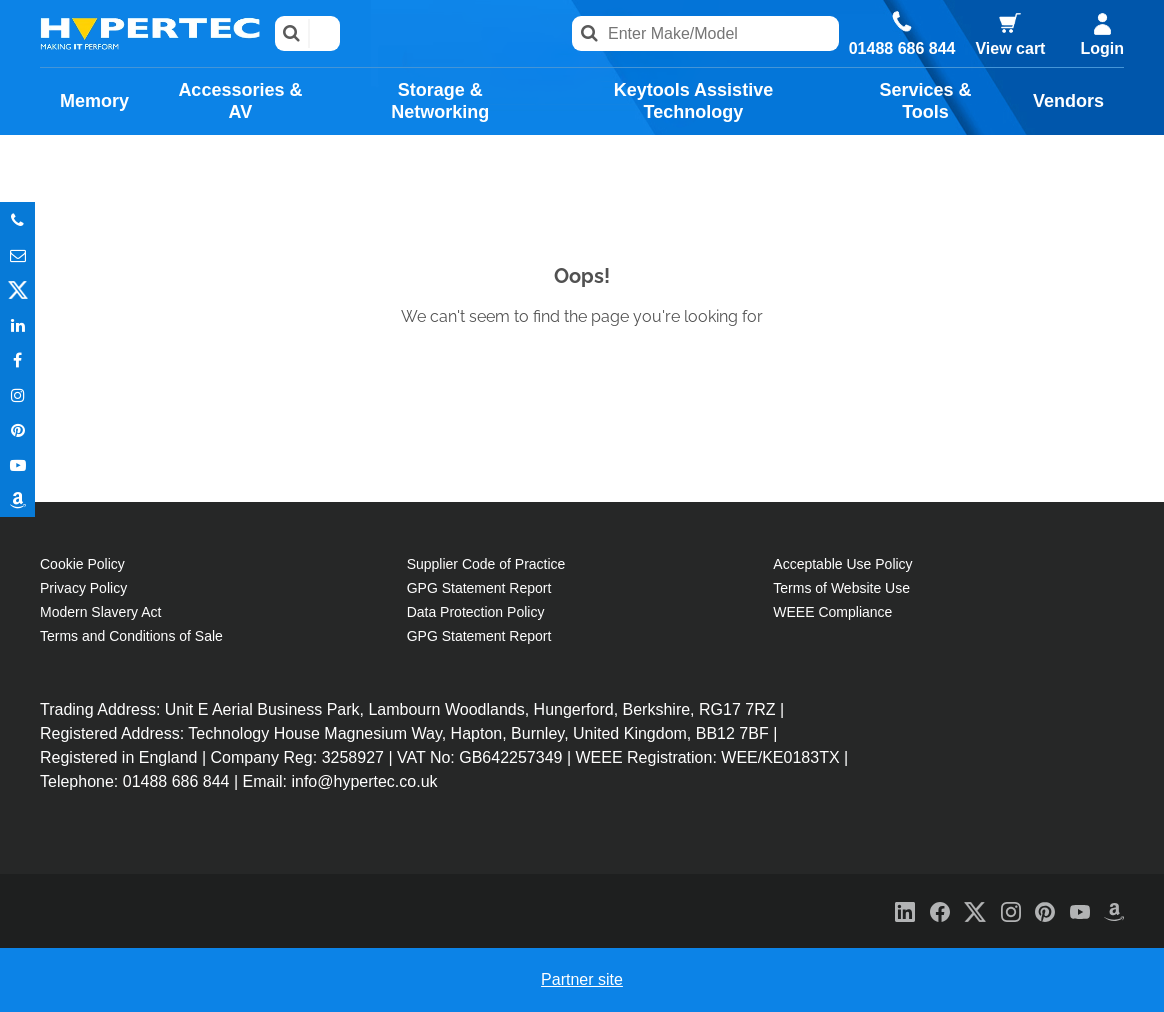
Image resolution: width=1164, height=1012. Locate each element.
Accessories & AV (240, 101)
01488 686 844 (902, 49)
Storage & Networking (440, 101)
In (17, 324)
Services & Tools (926, 101)
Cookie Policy (82, 564)
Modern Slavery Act (100, 612)
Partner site (582, 979)
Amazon (17, 499)
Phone (17, 219)
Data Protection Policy (476, 612)
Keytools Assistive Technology (693, 101)
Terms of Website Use (841, 588)
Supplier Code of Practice (486, 564)
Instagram (17, 394)
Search (292, 33)
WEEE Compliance (832, 612)
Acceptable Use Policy (842, 564)
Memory (94, 101)
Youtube (17, 464)
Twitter (17, 289)
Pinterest (17, 429)
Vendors (1068, 101)
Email (17, 254)
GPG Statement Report (479, 588)
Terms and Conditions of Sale (131, 636)
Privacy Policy (83, 588)
